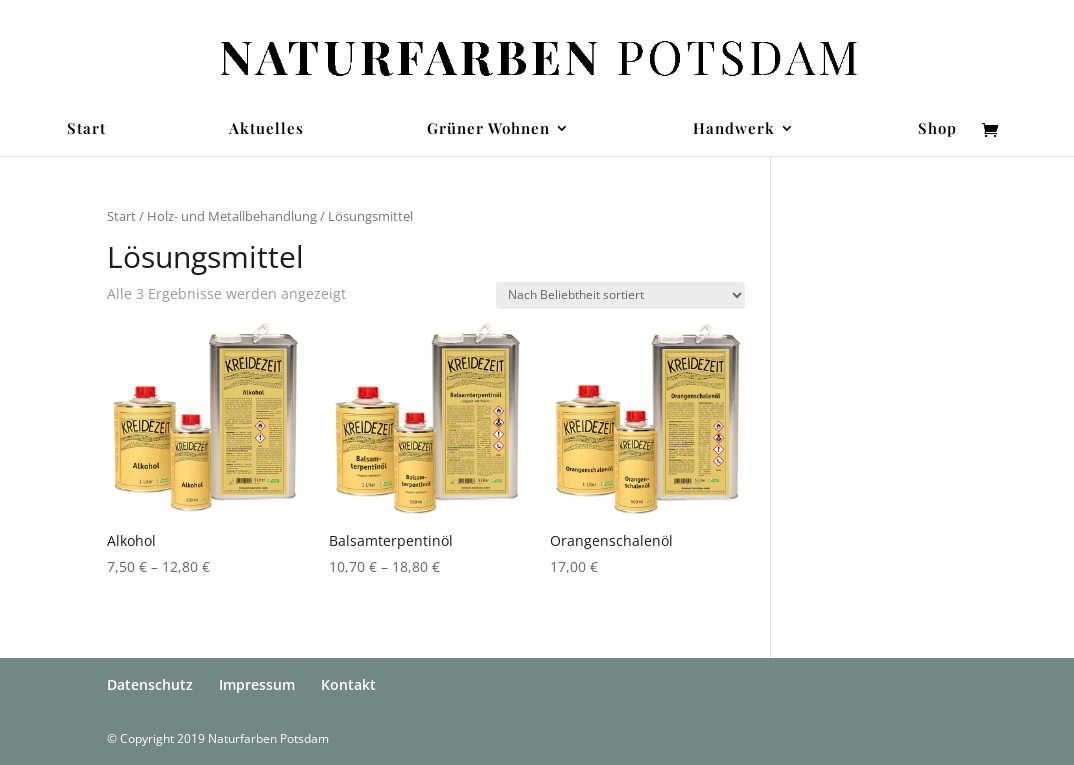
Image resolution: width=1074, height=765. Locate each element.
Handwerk (734, 129)
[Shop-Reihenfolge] (620, 295)
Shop (937, 129)
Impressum (257, 684)
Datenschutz (150, 684)
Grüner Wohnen (488, 129)
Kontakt (348, 684)
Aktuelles (266, 129)
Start (86, 129)
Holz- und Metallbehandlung (232, 216)
